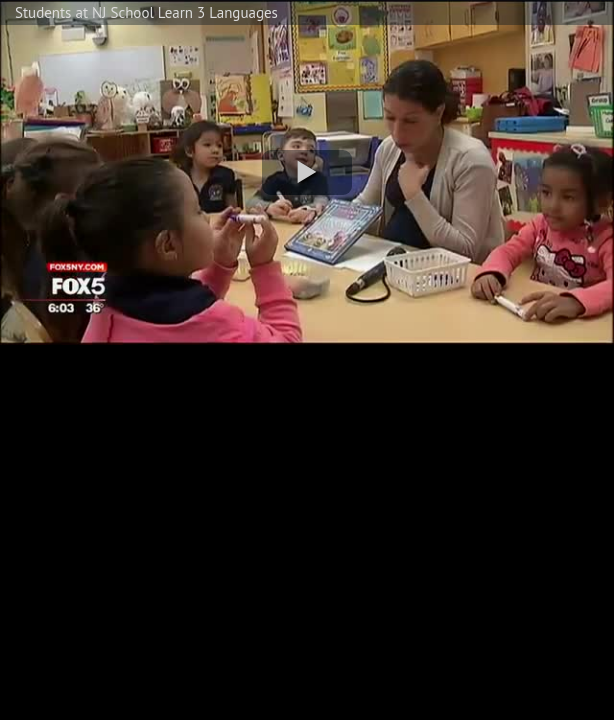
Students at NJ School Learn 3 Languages (146, 12)
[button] (307, 172)
